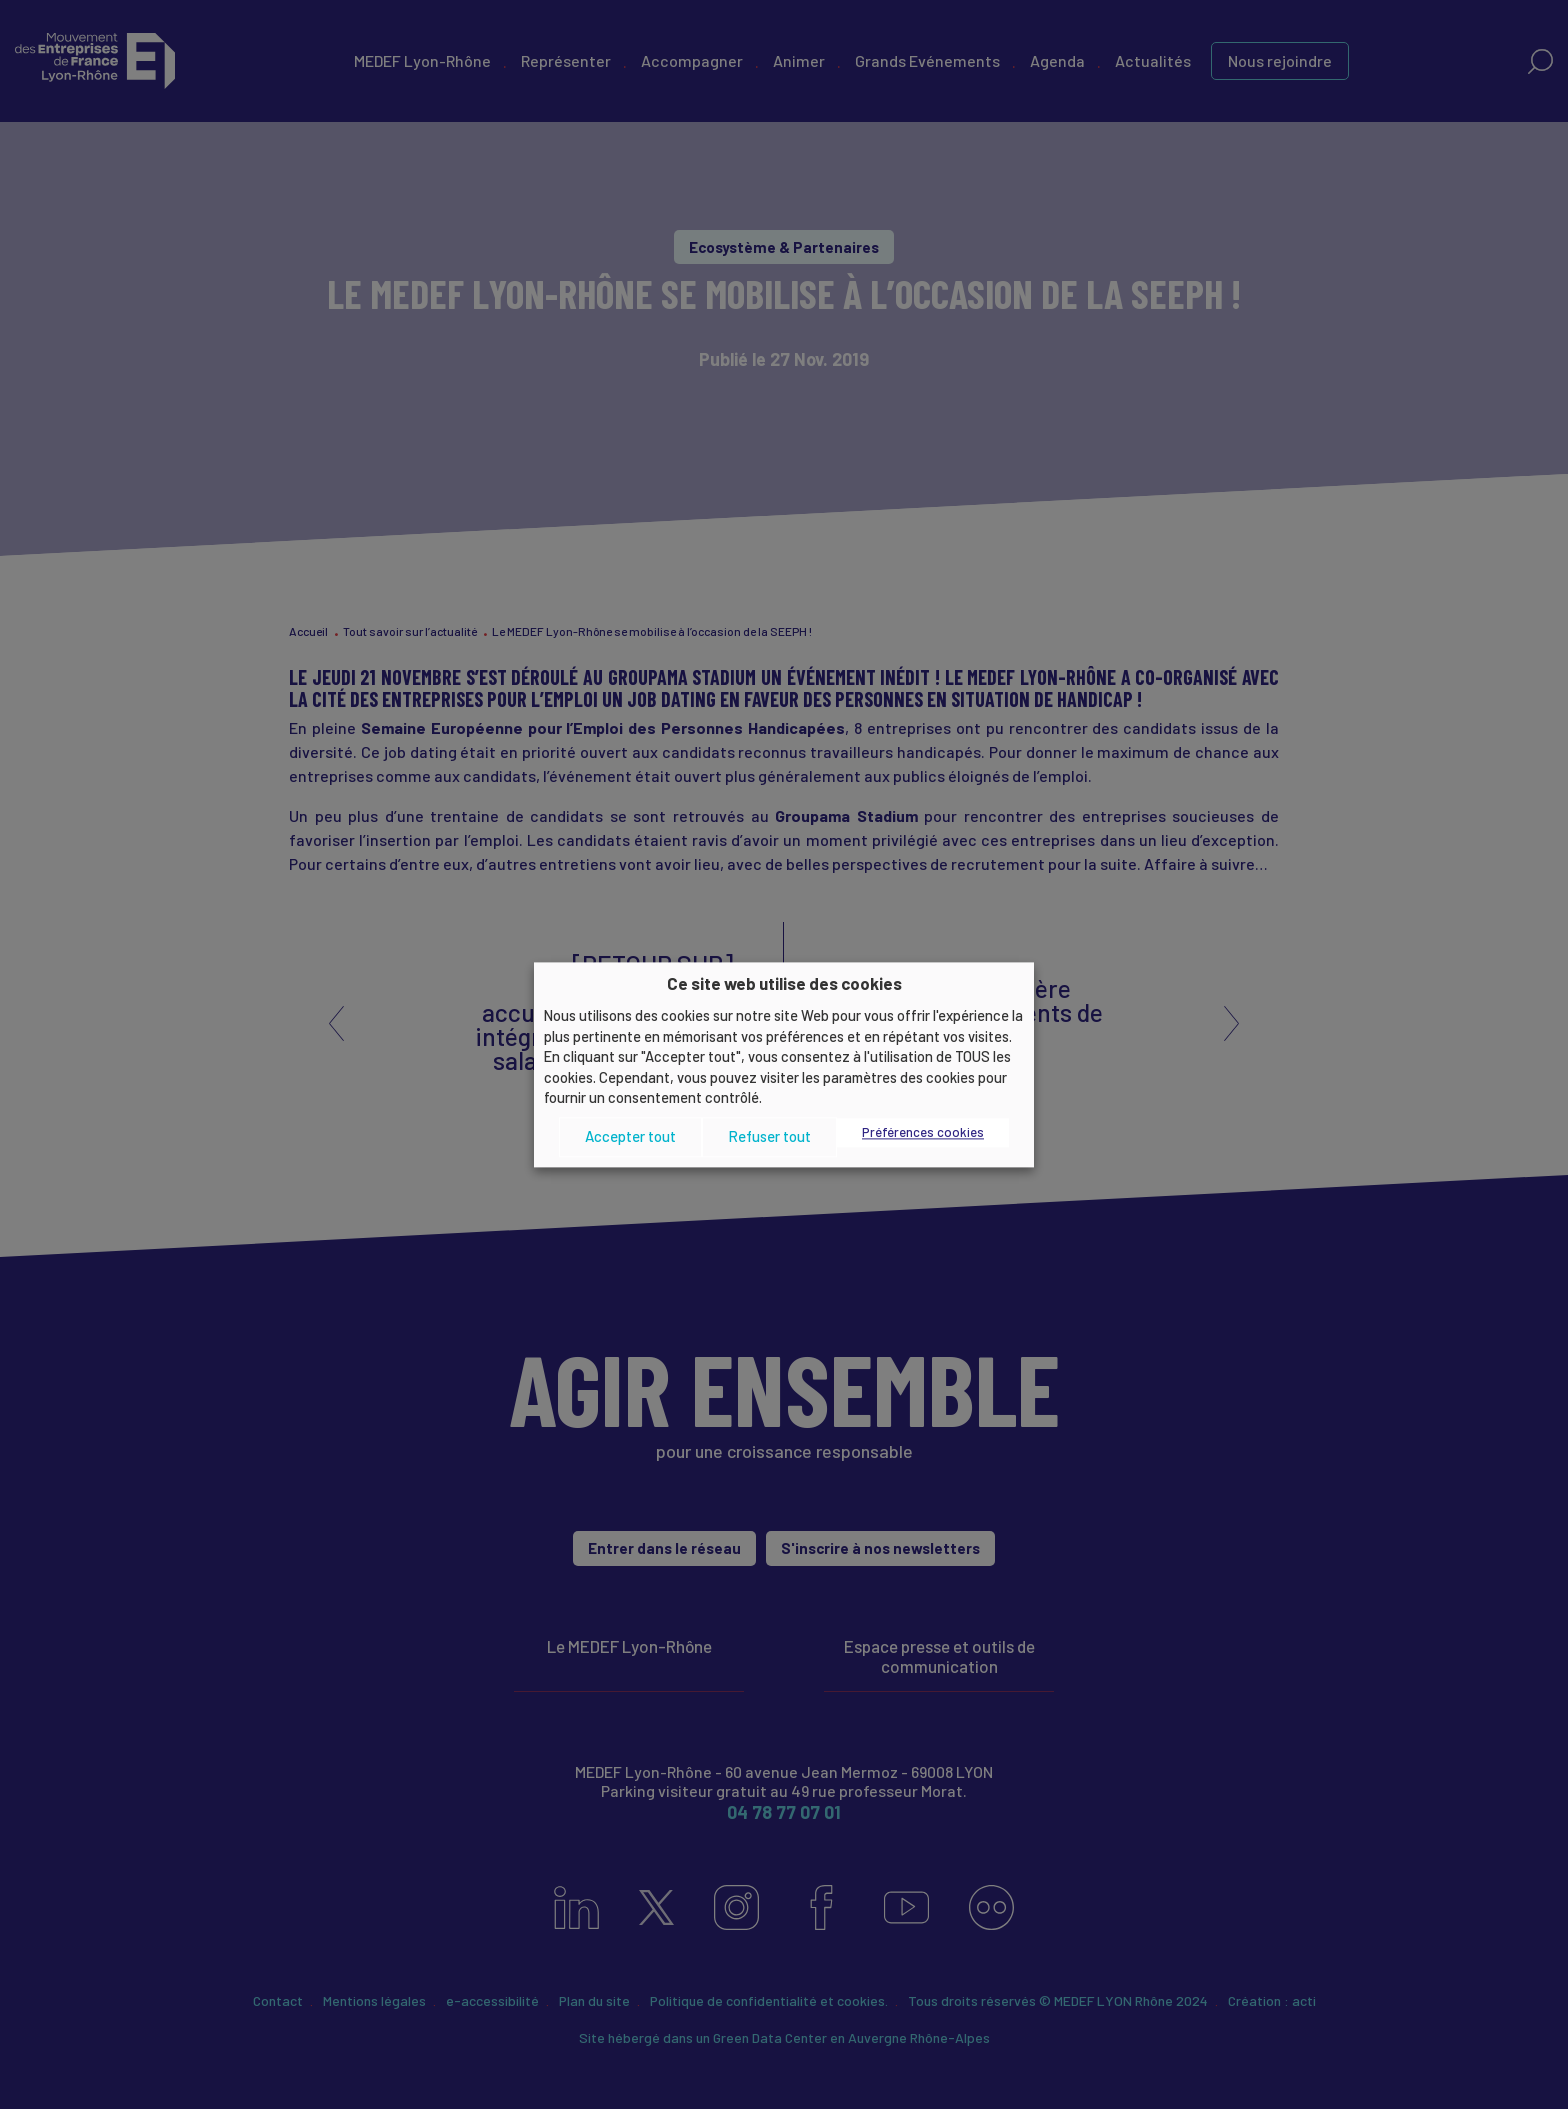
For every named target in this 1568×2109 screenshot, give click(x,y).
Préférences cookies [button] (923, 1132)
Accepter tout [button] (630, 1137)
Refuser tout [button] (769, 1137)
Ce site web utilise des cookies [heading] (784, 983)
